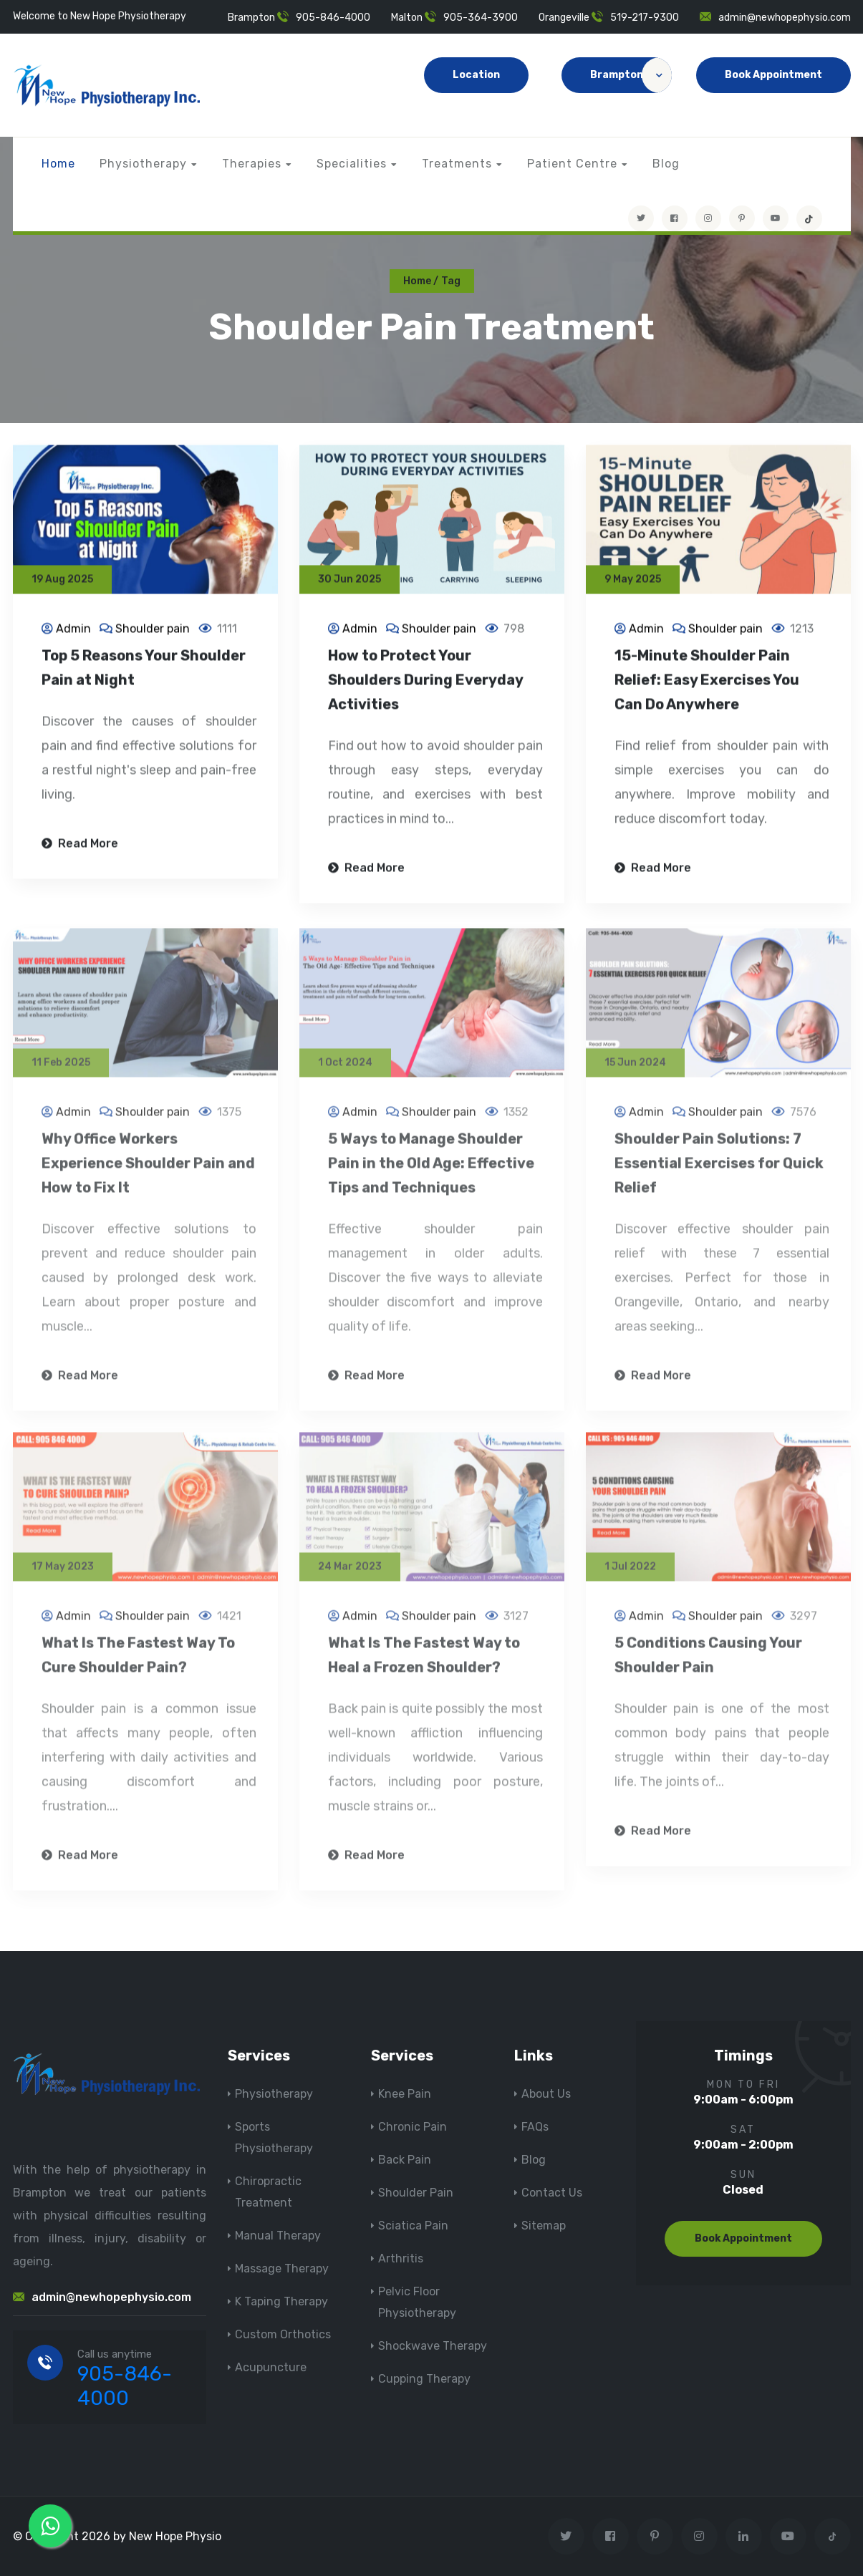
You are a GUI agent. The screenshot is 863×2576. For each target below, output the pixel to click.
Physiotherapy (143, 163)
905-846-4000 (333, 17)
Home (58, 163)
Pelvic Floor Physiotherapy (417, 2302)
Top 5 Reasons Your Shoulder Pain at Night (144, 669)
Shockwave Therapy (432, 2346)
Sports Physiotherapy (274, 2137)
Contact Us (551, 2192)
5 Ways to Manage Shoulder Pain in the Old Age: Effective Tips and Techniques (431, 1171)
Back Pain (404, 2159)
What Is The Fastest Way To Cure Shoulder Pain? (138, 1662)
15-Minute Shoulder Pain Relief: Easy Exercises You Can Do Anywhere (706, 682)
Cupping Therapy (424, 2379)
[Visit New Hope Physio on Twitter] (641, 218)
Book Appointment (773, 75)
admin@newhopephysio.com (784, 17)
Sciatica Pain (413, 2225)
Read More (80, 845)
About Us (546, 2094)
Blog (666, 163)
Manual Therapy (278, 2235)
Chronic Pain (412, 2127)
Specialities (352, 163)
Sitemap (543, 2225)
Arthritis (400, 2258)
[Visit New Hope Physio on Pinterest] (742, 218)
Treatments (457, 163)
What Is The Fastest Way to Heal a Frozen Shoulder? (424, 1662)
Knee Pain (404, 2094)
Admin (73, 630)
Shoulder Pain (415, 2192)
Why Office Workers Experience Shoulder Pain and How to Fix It (148, 1171)
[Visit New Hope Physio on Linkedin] (743, 2536)
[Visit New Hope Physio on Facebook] (675, 218)
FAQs (535, 2127)
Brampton (631, 75)
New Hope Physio (175, 2536)
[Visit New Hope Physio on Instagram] (708, 218)
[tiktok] (809, 218)
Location (476, 75)
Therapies (251, 163)
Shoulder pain (152, 630)
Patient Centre (572, 163)
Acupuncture (271, 2367)
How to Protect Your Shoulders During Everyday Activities (425, 682)
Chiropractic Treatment (268, 2191)
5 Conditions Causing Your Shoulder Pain (708, 1662)
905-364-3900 (480, 17)
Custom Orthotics (283, 2334)
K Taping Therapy (281, 2301)
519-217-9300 (644, 17)
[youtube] (776, 218)
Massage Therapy (282, 2268)
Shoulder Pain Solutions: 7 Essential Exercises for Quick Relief (719, 1171)
